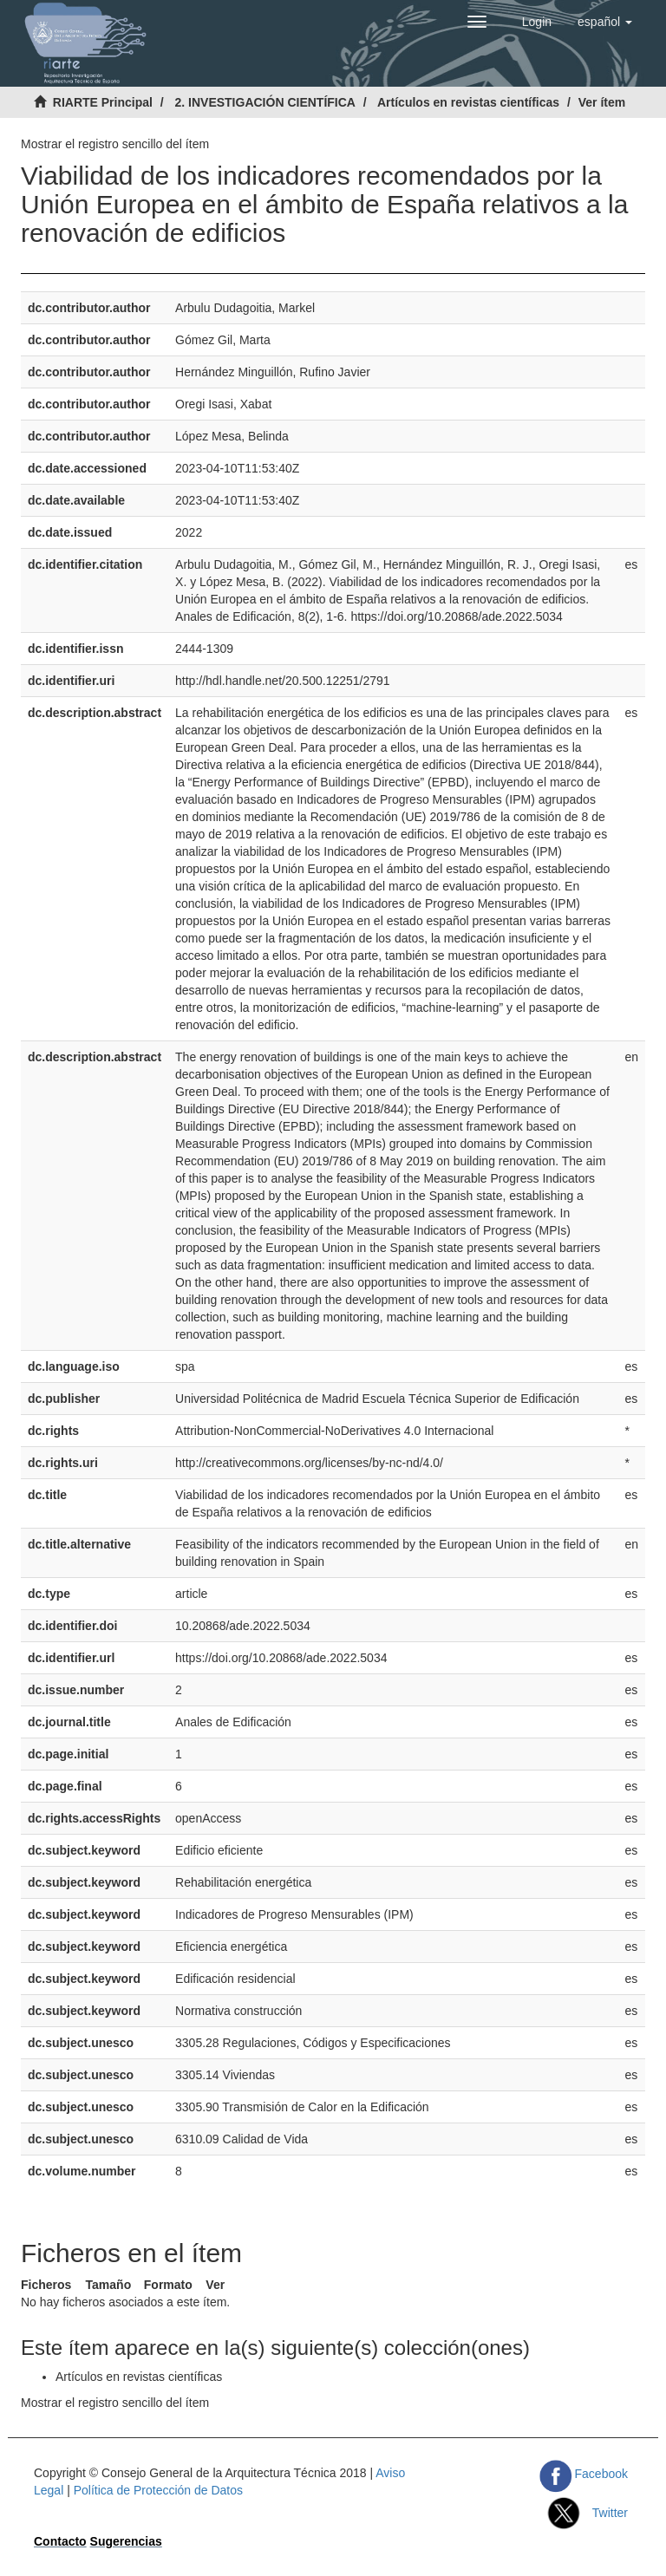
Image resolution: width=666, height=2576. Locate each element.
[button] (605, 21)
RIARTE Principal (103, 102)
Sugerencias (126, 2541)
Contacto (60, 2541)
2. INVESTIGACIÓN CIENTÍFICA (264, 102)
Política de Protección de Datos (158, 2490)
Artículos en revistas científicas (468, 102)
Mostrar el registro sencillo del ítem (115, 144)
